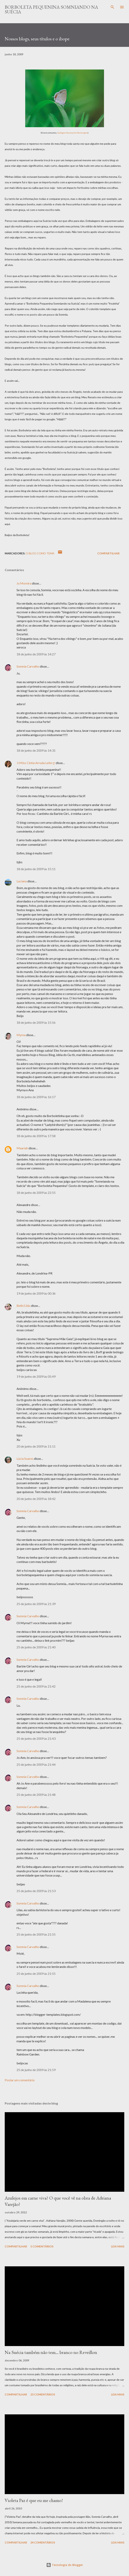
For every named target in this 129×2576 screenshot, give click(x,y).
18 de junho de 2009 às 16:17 (36, 1097)
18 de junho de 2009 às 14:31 (36, 750)
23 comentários (42, 2394)
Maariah (22, 1148)
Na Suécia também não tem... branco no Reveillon (51, 2352)
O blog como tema (40, 553)
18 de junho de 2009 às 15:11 (36, 869)
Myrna (21, 1035)
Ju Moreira (24, 583)
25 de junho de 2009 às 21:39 (36, 1604)
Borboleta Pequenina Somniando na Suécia (51, 9)
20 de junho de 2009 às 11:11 (36, 1446)
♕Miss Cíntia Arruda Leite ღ (36, 763)
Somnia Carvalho (28, 666)
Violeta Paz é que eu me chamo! (34, 2500)
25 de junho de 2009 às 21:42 (36, 1686)
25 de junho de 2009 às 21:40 (36, 1647)
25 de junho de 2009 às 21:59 (36, 2070)
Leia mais (117, 2246)
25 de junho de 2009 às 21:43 (36, 1738)
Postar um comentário (20, 2080)
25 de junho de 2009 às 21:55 (36, 1934)
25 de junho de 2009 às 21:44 (36, 1764)
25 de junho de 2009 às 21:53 (36, 1891)
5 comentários (41, 2246)
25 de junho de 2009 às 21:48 (36, 1794)
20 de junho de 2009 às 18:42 (36, 1499)
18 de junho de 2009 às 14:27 (36, 654)
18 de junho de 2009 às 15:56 (36, 1022)
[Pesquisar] (112, 7)
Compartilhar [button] (108, 553)
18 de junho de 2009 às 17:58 (36, 1136)
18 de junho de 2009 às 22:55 (36, 1192)
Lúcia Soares (25, 1458)
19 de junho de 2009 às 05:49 (36, 1376)
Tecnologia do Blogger (64, 2565)
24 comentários (42, 2542)
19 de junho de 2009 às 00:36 (36, 1293)
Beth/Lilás (23, 1305)
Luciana (22, 881)
